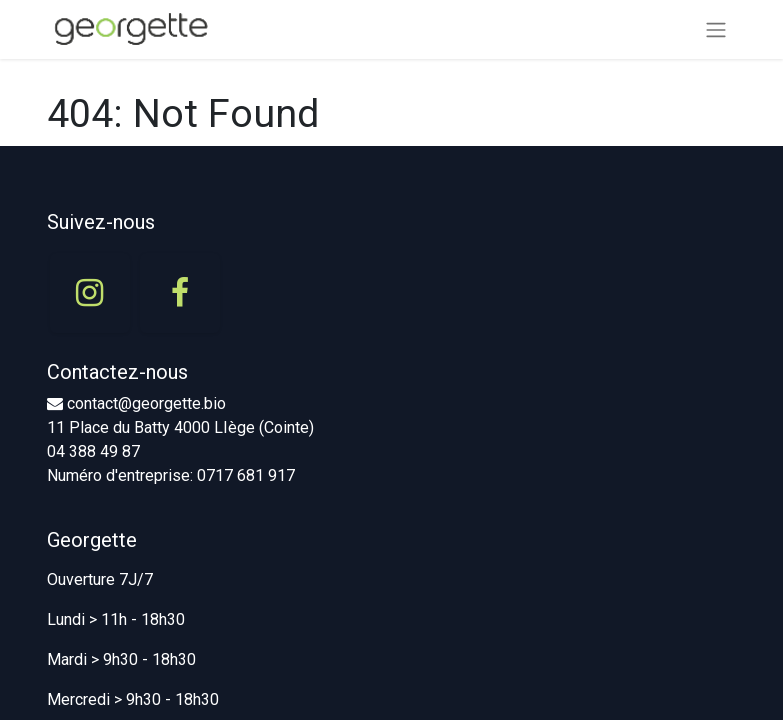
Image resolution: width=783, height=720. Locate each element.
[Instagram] (90, 293)
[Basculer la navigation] (716, 29)
